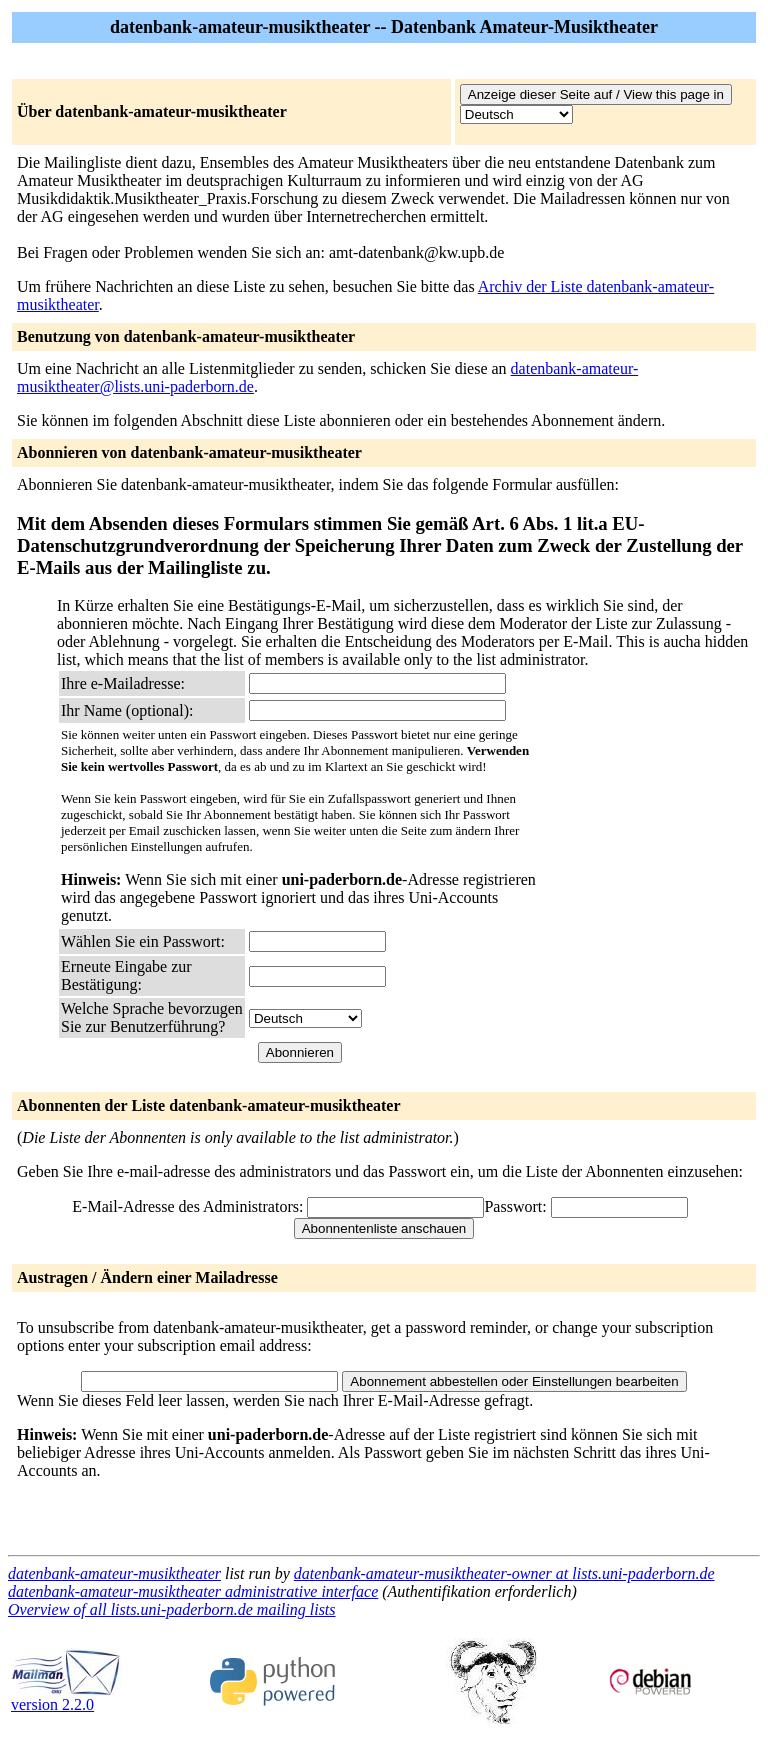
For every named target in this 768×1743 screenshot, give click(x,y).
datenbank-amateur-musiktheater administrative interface (193, 1591)
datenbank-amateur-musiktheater (114, 1573)
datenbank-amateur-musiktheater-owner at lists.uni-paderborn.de (504, 1573)
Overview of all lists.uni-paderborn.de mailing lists (172, 1609)
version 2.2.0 (66, 1697)
